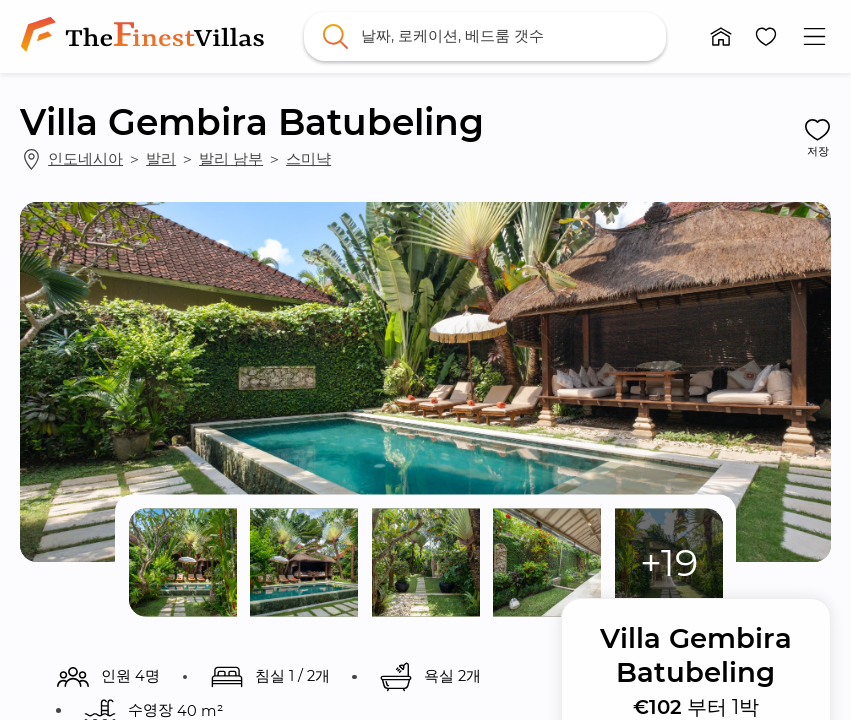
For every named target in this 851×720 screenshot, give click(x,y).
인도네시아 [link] (85, 159)
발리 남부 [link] (231, 159)
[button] (720, 36)
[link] (146, 36)
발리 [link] (161, 159)
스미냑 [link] (308, 159)
